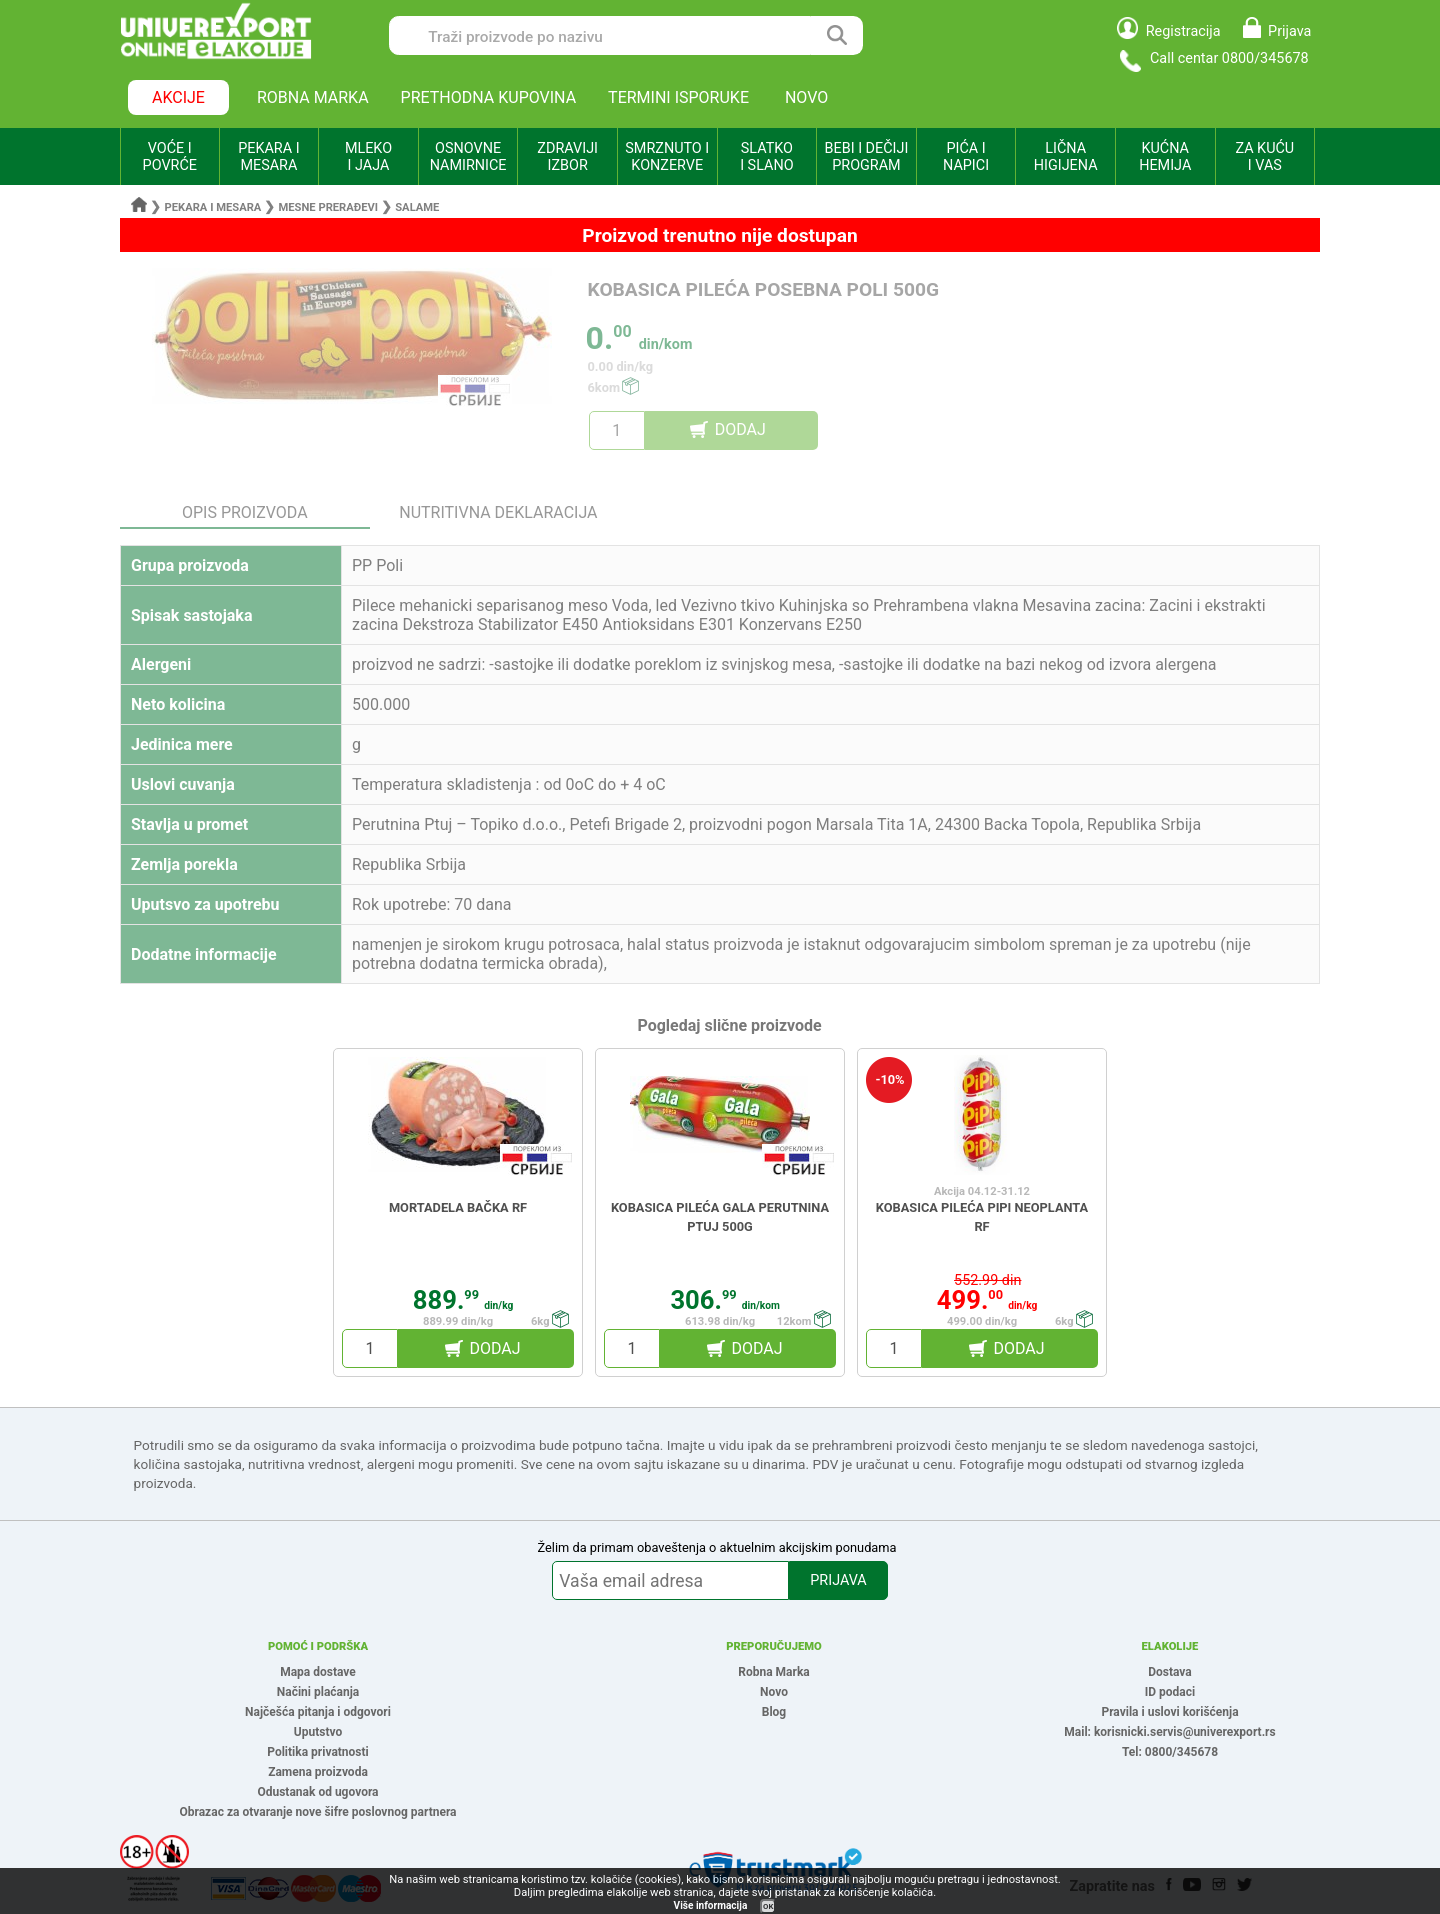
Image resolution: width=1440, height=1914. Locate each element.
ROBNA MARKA (313, 97)
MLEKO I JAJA (368, 157)
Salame (417, 207)
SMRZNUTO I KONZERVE (667, 157)
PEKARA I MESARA (268, 157)
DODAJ (740, 429)
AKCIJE (178, 97)
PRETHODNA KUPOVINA (489, 97)
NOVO (806, 97)
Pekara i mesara (213, 207)
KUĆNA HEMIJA (1165, 157)
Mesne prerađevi (329, 207)
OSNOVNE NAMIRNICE (468, 157)
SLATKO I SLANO (766, 157)
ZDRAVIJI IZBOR (567, 157)
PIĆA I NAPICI (966, 157)
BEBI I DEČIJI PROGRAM (867, 157)
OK (768, 1906)
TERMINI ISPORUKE (678, 97)
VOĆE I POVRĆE (170, 157)
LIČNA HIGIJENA (1066, 157)
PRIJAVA (838, 1580)
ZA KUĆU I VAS (1264, 157)
